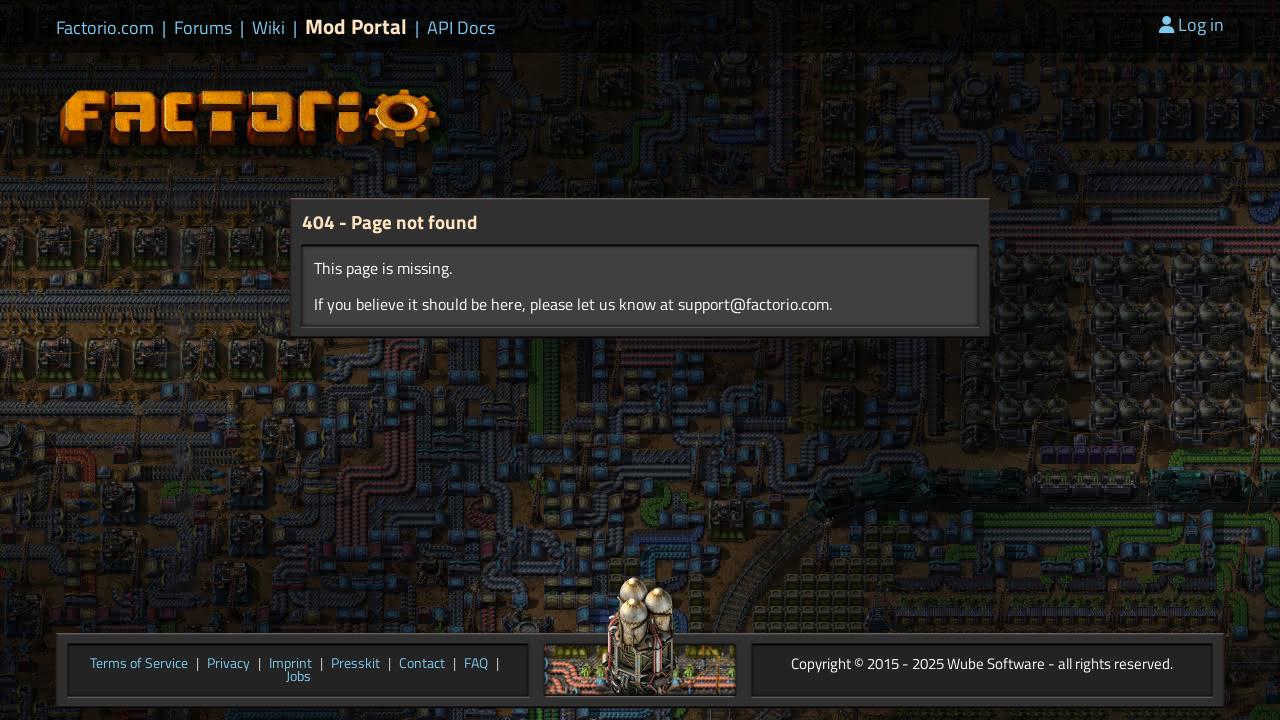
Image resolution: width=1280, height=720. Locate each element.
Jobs (298, 677)
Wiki (268, 28)
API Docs (461, 28)
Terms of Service (139, 664)
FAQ (476, 664)
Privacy (228, 664)
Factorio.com (105, 28)
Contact (422, 664)
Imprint (290, 664)
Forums (203, 28)
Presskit (355, 664)
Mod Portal (356, 26)
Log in (1191, 24)
